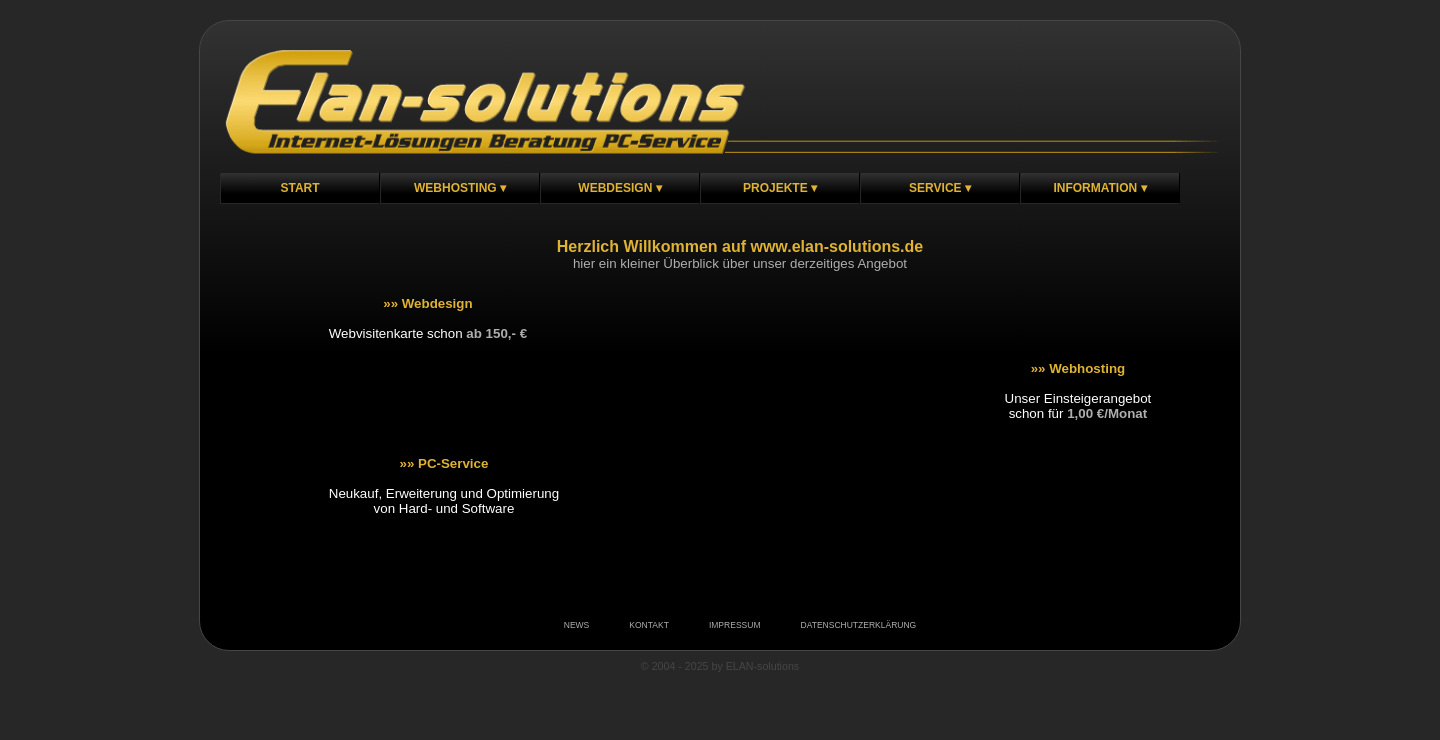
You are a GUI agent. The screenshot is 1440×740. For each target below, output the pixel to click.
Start (299, 188)
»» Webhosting (1078, 368)
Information (1095, 188)
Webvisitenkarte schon (428, 333)
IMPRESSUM (735, 625)
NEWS (577, 625)
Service (935, 188)
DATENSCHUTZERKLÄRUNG (858, 625)
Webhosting (455, 188)
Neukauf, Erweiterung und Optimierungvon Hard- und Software (444, 501)
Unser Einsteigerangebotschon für (1078, 406)
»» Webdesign (427, 303)
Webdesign (615, 188)
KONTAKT (649, 625)
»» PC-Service (443, 463)
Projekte (775, 188)
